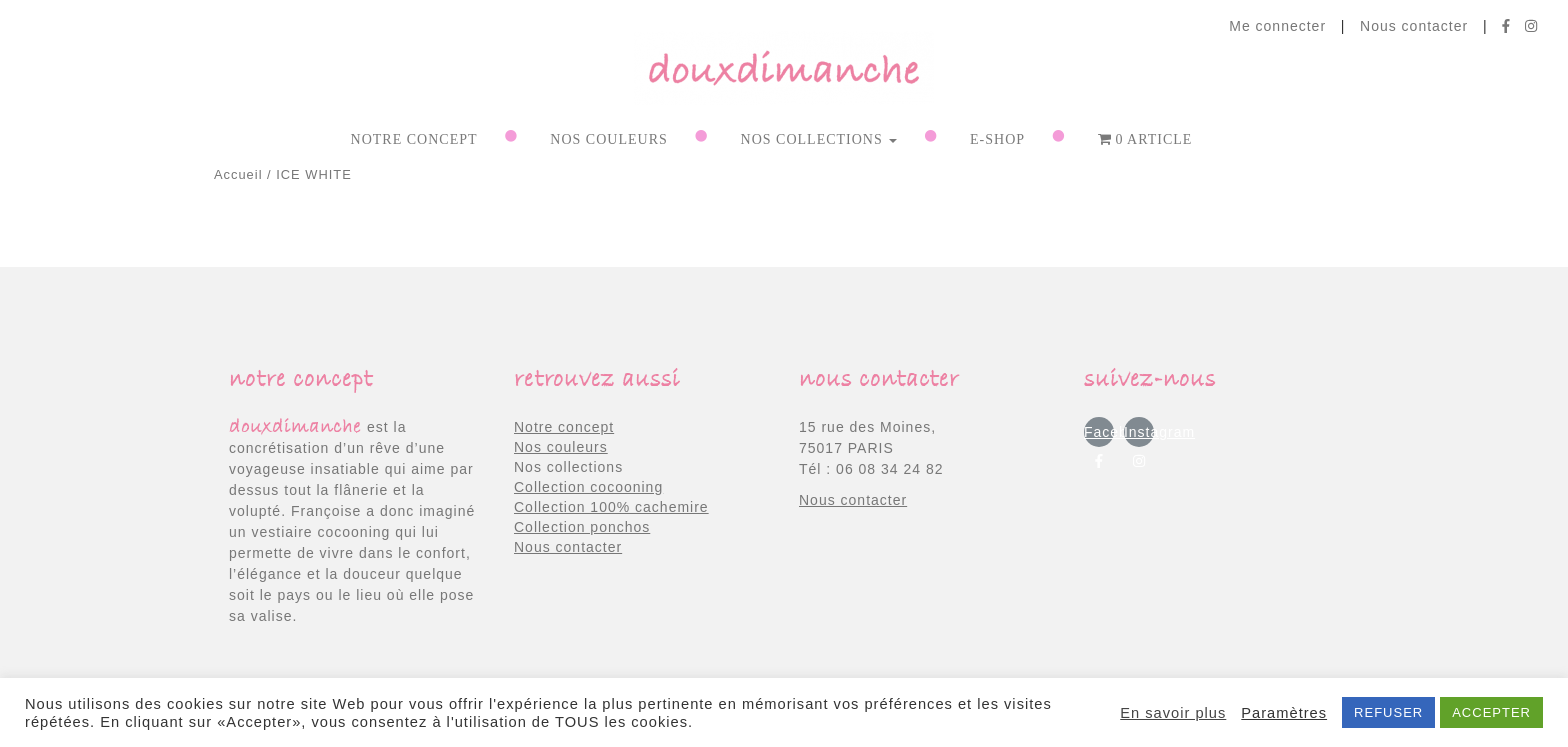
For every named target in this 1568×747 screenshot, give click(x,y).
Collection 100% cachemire (611, 507)
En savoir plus (1173, 713)
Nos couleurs (561, 447)
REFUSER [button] (1388, 712)
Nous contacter (1414, 26)
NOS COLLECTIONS (819, 139)
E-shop (997, 139)
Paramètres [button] (1284, 713)
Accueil (238, 174)
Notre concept (414, 139)
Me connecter (1277, 26)
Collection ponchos (582, 527)
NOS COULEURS (608, 139)
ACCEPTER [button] (1491, 712)
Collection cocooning (588, 487)
